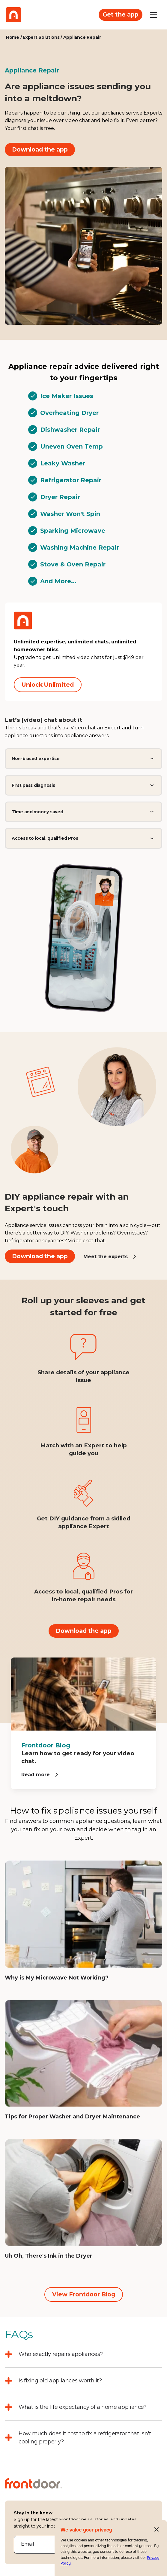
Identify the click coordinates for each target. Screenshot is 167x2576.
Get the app (121, 14)
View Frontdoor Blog (83, 2294)
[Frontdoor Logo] (13, 14)
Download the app (40, 149)
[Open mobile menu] (153, 14)
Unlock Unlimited (48, 684)
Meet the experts (105, 1256)
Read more (35, 1774)
